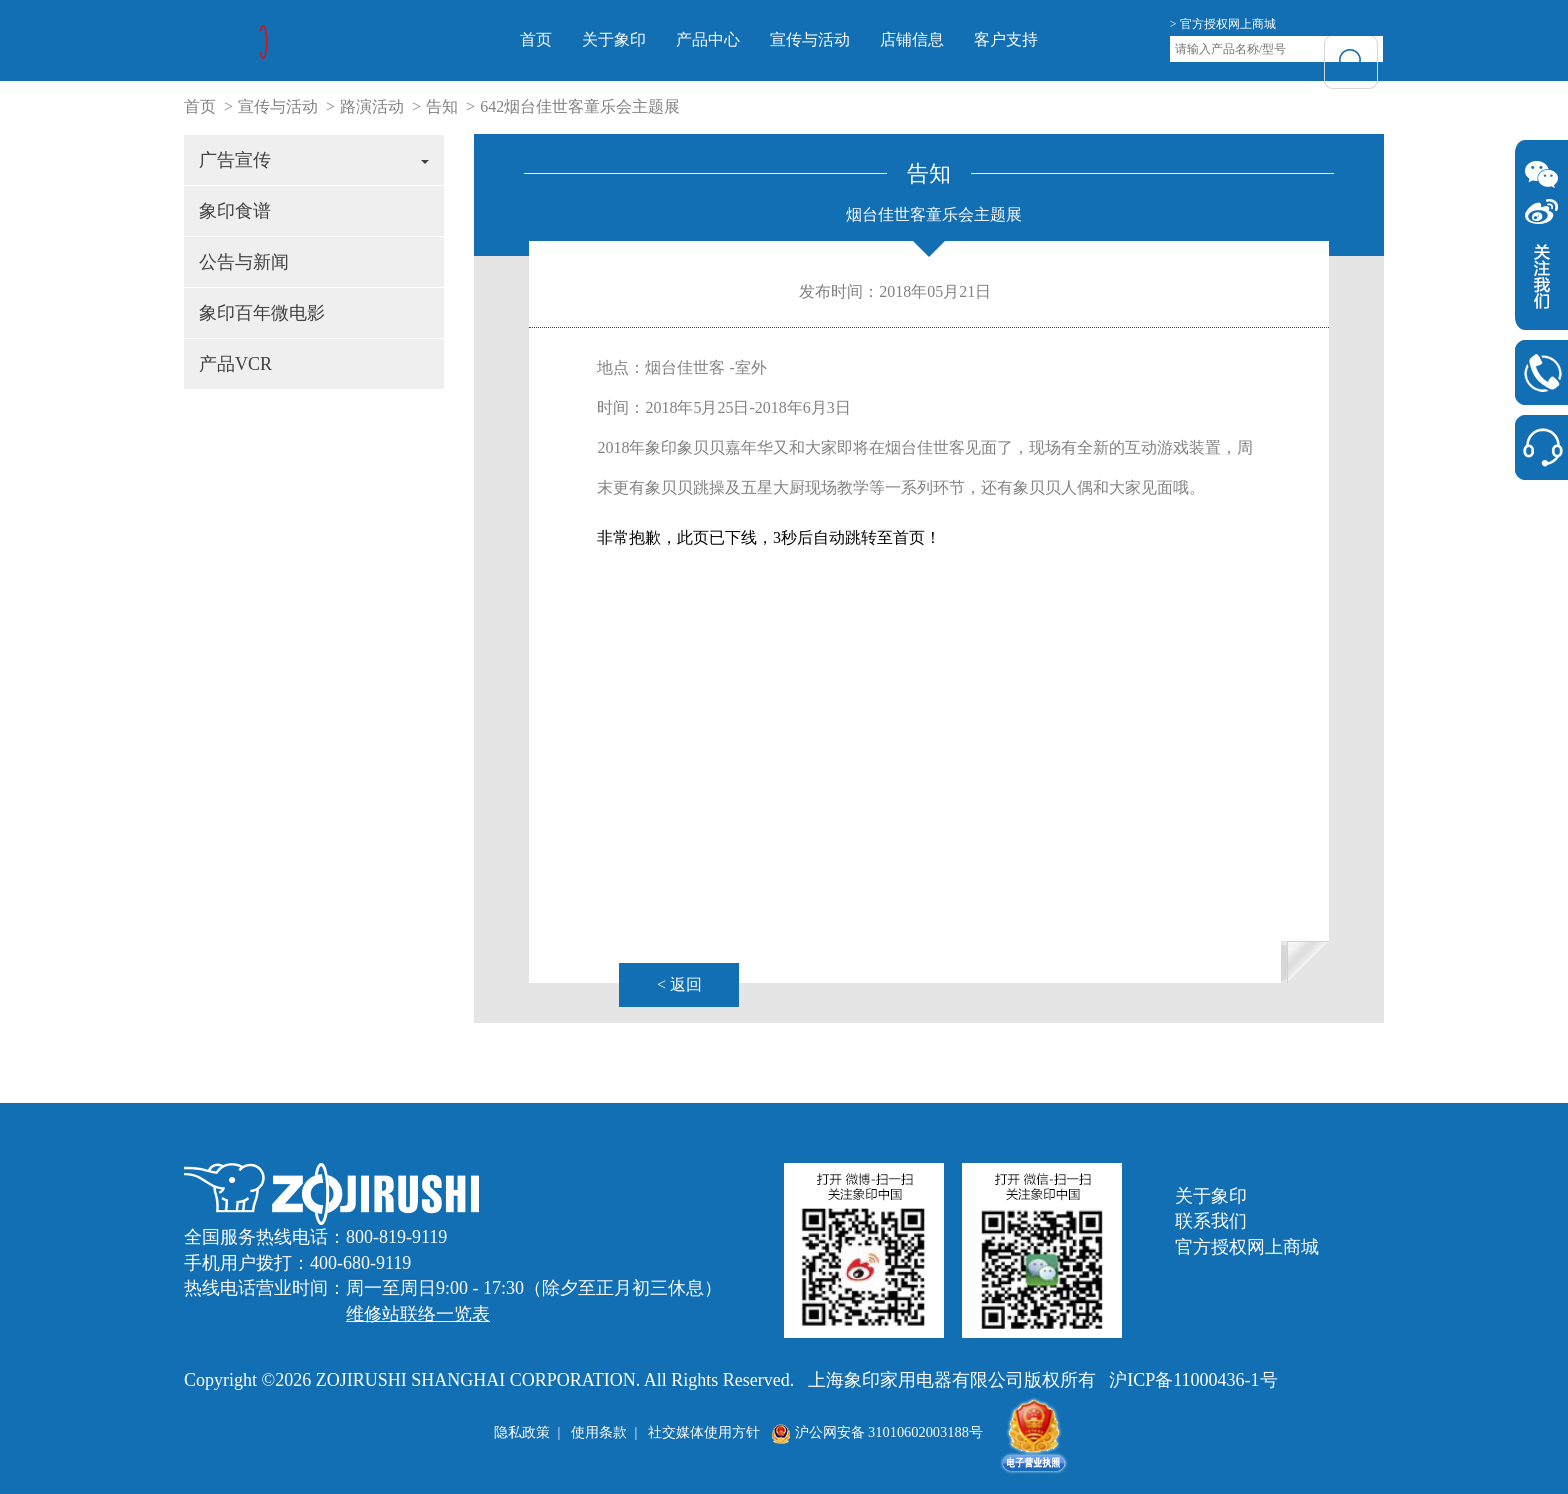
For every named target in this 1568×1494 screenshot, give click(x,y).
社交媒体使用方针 (704, 1432)
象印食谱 (235, 211)
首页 (565, 39)
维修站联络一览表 (418, 1314)
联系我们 (1211, 1221)
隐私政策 (522, 1432)
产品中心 (737, 39)
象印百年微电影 (262, 313)
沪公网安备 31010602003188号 (877, 1432)
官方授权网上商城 (1247, 1247)
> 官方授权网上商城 (1223, 24)
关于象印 (643, 39)
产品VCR (235, 364)
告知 (442, 106)
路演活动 (372, 106)
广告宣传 (314, 160)
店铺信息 (941, 39)
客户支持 (1035, 39)
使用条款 (599, 1432)
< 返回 (679, 984)
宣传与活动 (839, 39)
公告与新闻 (244, 262)
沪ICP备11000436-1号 (1193, 1380)
